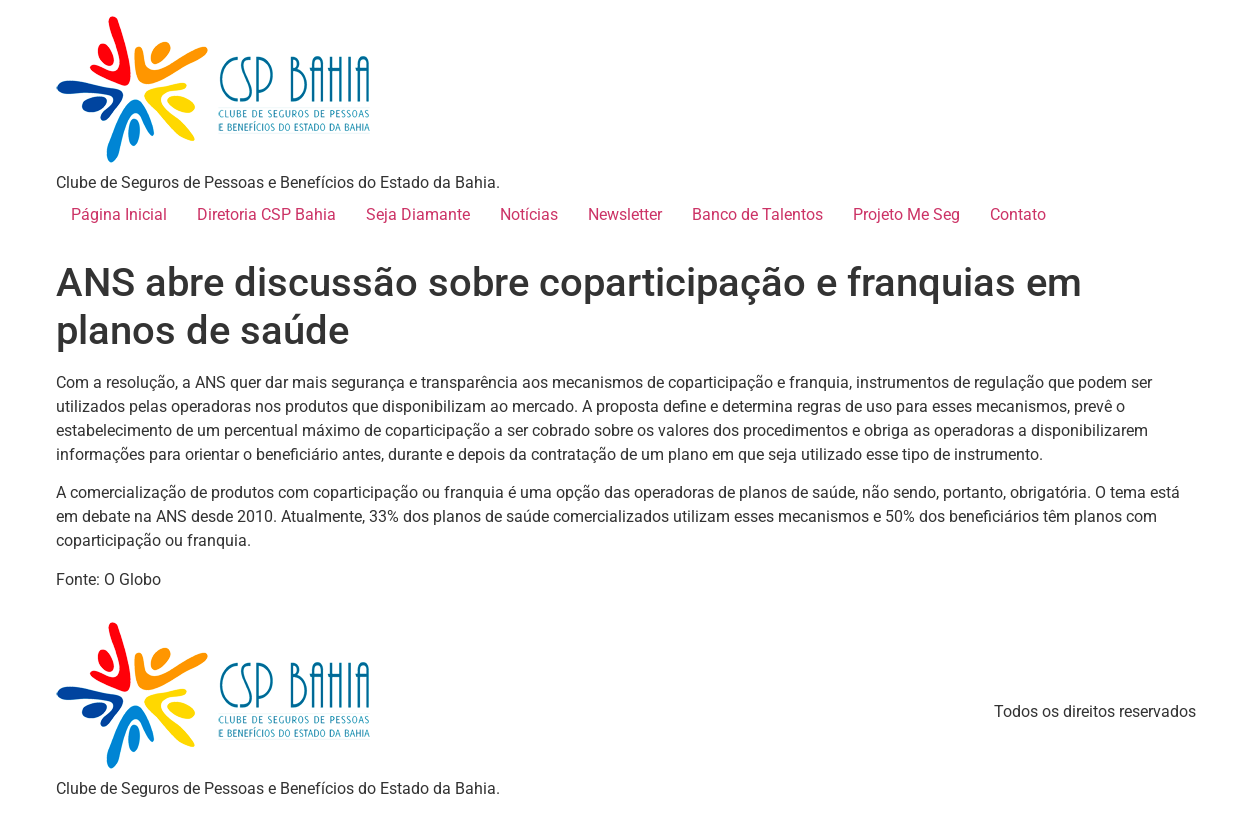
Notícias (529, 214)
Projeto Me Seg (906, 214)
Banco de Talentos (757, 214)
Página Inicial (119, 214)
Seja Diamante (418, 214)
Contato (1018, 214)
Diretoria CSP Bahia (266, 214)
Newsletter (625, 214)
